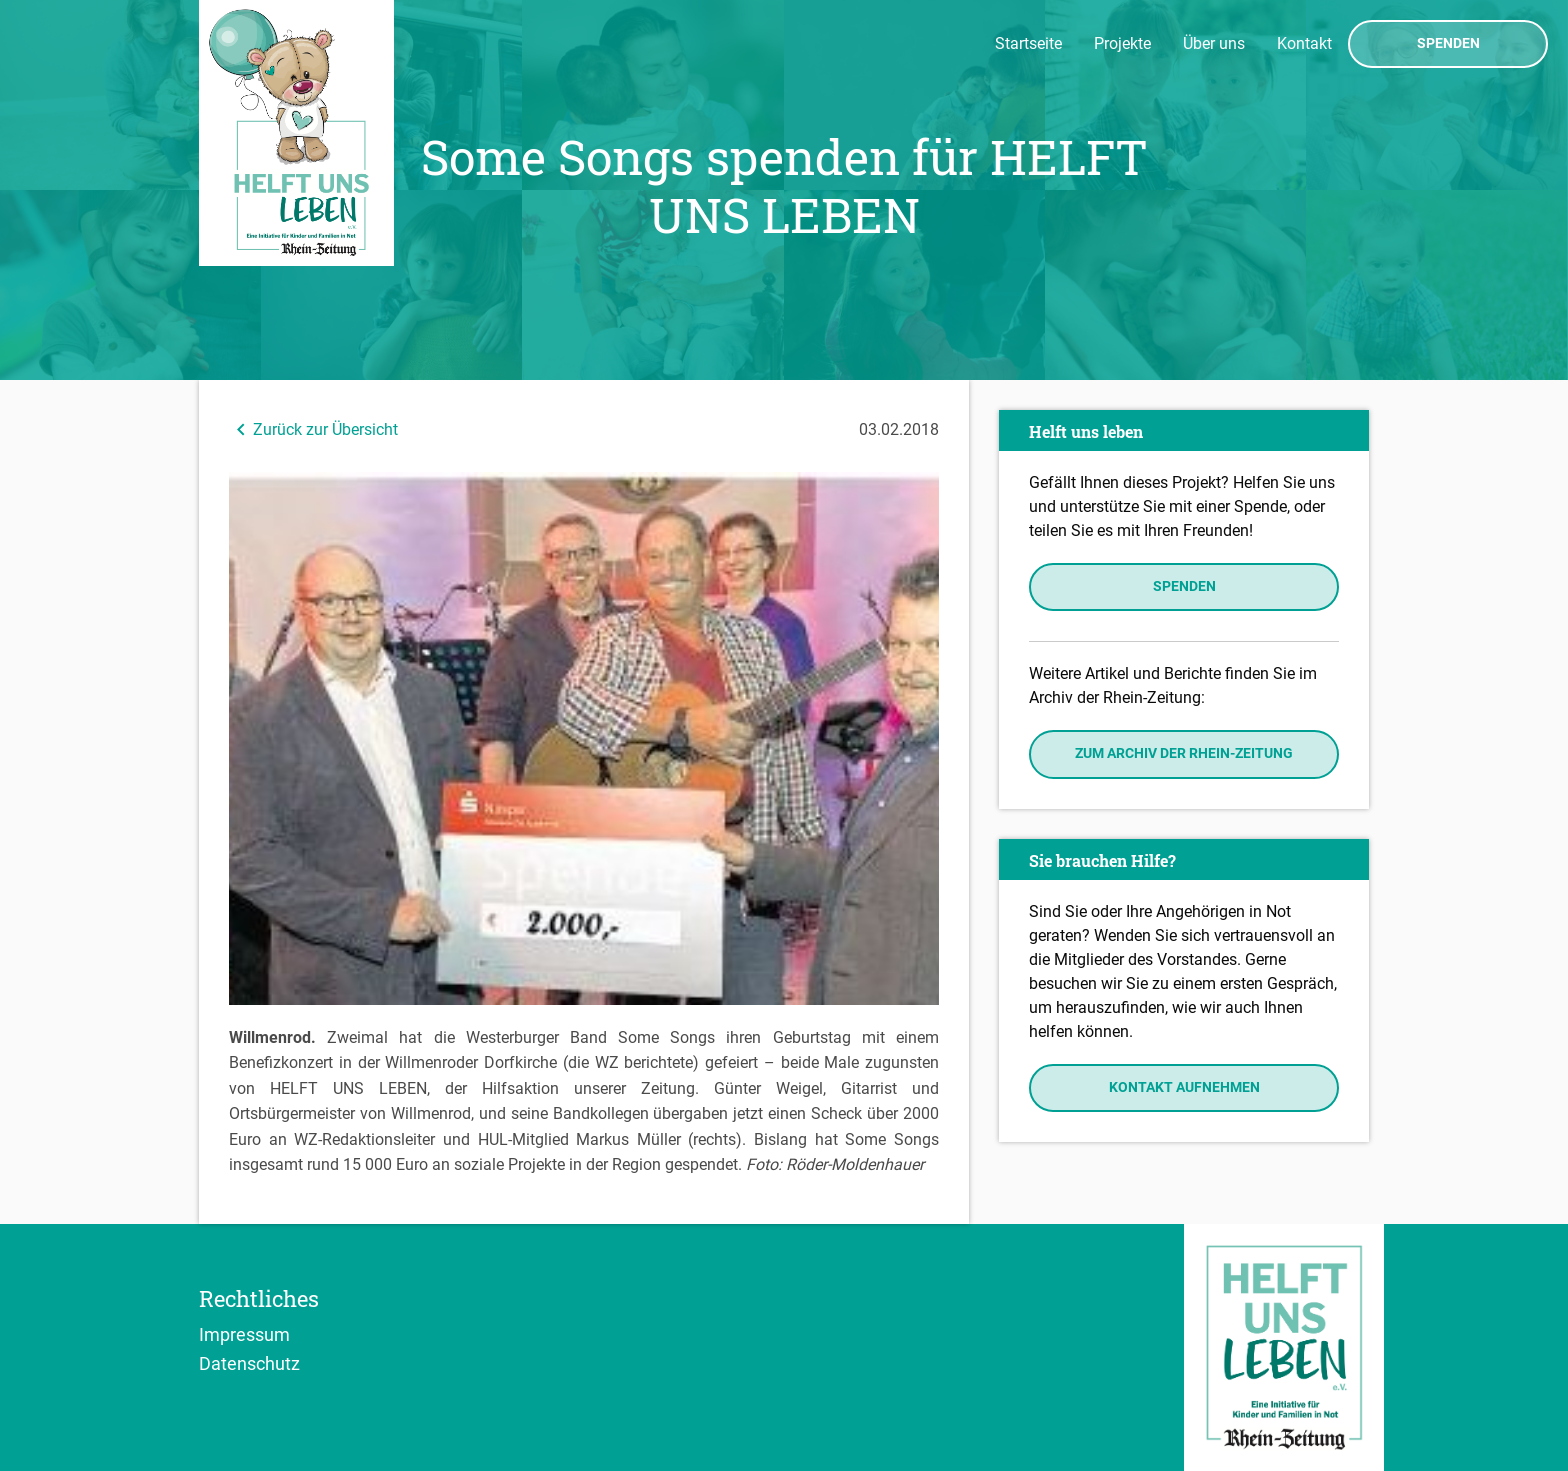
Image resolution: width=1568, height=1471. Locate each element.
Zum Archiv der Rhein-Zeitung (1184, 753)
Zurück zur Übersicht (313, 429)
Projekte (1122, 43)
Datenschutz (249, 1363)
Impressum (244, 1334)
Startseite (1028, 43)
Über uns (1214, 43)
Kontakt (1304, 43)
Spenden (1448, 44)
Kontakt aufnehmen (1184, 1087)
